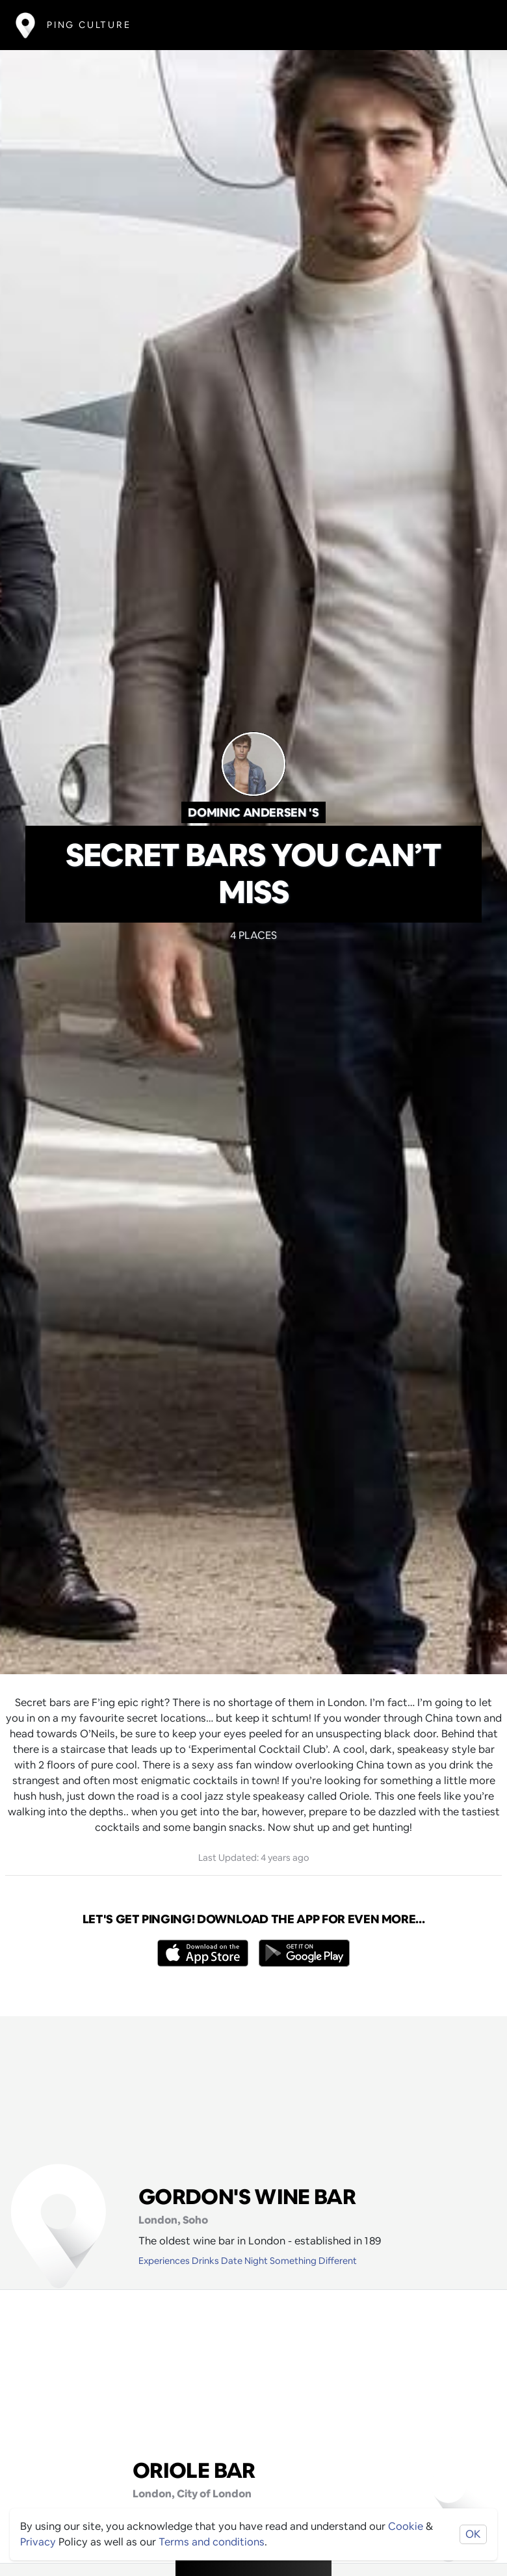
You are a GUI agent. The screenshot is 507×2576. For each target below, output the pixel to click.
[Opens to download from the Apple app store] (203, 1953)
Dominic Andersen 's (253, 812)
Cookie (405, 2526)
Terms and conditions (212, 2542)
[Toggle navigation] (472, 25)
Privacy (38, 2542)
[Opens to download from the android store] (304, 1953)
